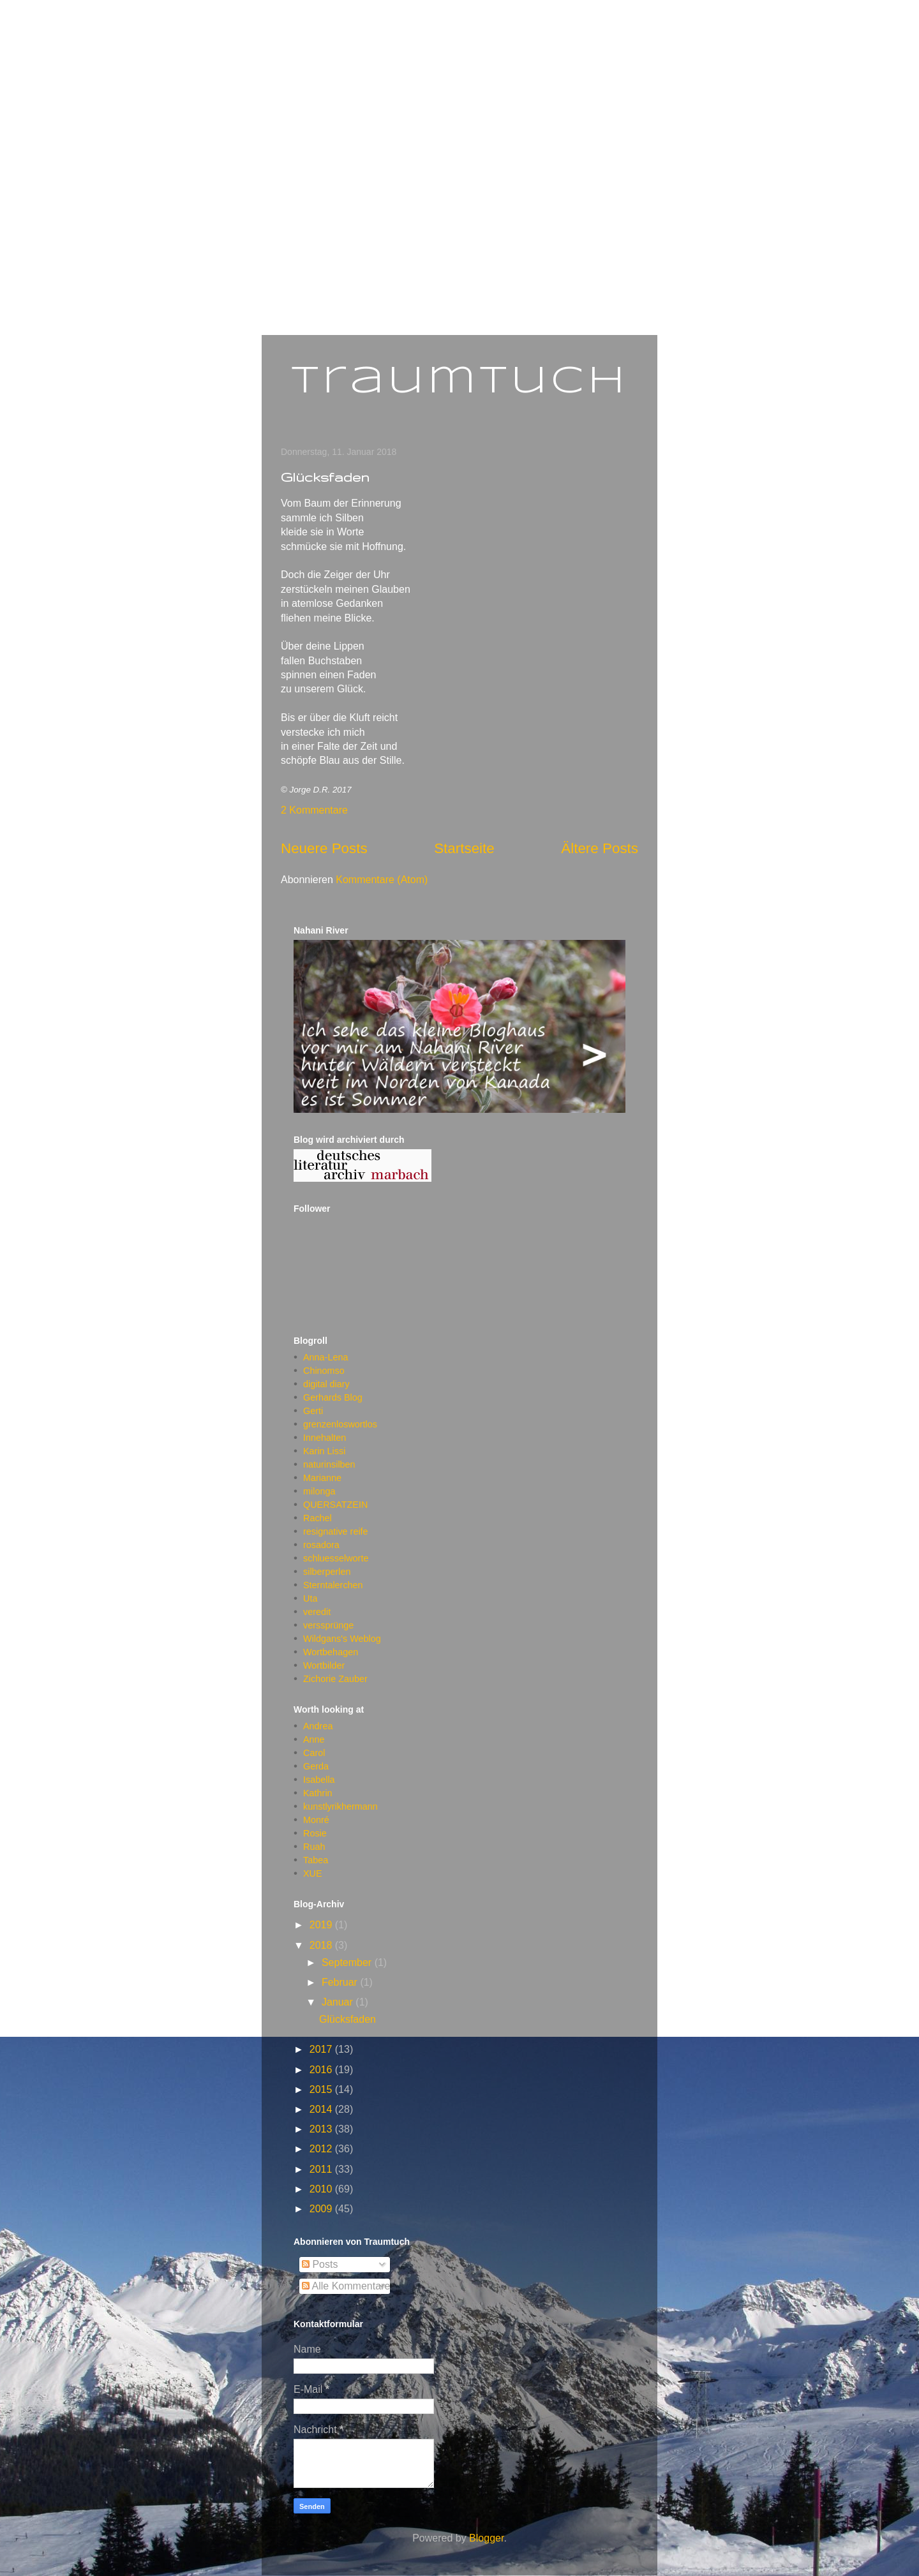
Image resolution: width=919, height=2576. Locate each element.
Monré (316, 1820)
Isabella (319, 1780)
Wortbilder (324, 1665)
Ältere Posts (599, 848)
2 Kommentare (314, 810)
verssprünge (328, 1625)
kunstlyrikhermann (340, 1806)
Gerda (316, 1766)
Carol (314, 1753)
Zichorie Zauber (335, 1679)
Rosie (315, 1833)
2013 (322, 2129)
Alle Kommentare (346, 2286)
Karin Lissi (324, 1451)
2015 (322, 2089)
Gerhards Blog (332, 1397)
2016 (322, 2069)
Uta (310, 1598)
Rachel (317, 1518)
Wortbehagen (330, 1652)
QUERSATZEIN (335, 1505)
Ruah (314, 1847)
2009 (322, 2208)
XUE (312, 1873)
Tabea (315, 1860)
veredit (317, 1612)
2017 (322, 2049)
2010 (322, 2189)
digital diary (326, 1384)
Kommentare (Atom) (382, 879)
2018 (322, 1945)
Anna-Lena (325, 1357)
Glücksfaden (325, 477)
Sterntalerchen (333, 1585)
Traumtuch (460, 381)
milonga (319, 1491)
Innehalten (324, 1438)
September (348, 1962)
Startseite (464, 848)
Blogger (486, 2538)
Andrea (317, 1726)
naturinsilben (329, 1464)
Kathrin (317, 1793)
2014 (322, 2109)
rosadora (321, 1545)
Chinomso (324, 1371)
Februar (341, 1982)
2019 (322, 1924)
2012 (322, 2148)
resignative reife (335, 1531)
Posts (320, 2264)
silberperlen (326, 1572)
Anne (314, 1739)
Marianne (322, 1478)
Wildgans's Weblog (342, 1639)
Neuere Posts (324, 848)
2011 (322, 2169)
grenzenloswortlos (340, 1424)
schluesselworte (335, 1558)
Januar (338, 2002)
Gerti (313, 1411)
